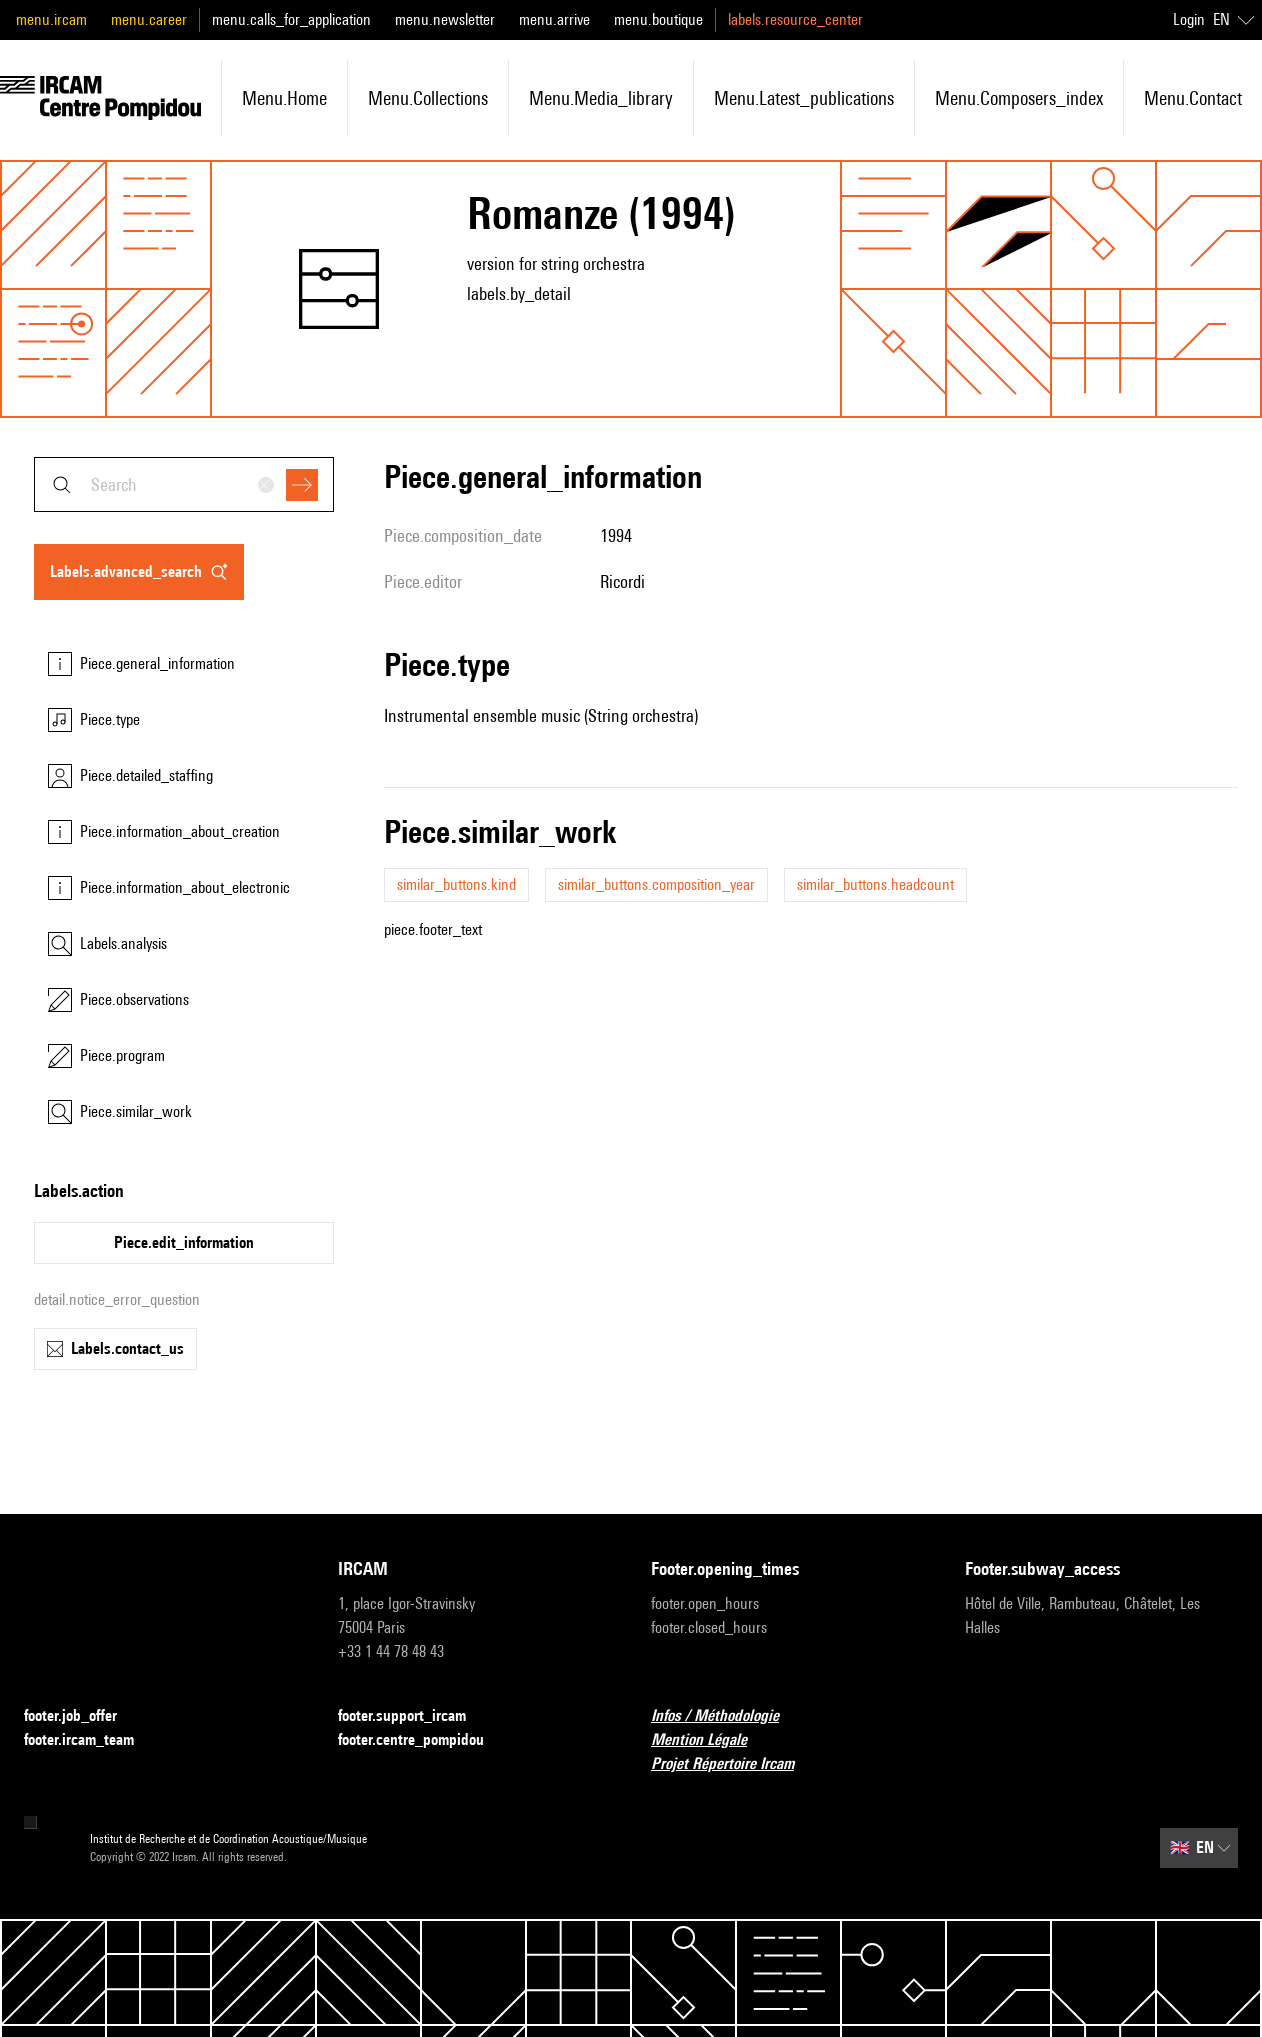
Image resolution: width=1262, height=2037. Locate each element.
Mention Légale (711, 1740)
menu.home (284, 98)
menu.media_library (601, 98)
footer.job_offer (82, 1716)
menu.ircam (51, 19)
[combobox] (184, 484)
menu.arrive (554, 19)
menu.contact (1193, 98)
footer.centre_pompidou (423, 1740)
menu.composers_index (1019, 98)
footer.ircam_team (91, 1740)
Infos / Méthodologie (727, 1716)
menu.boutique (658, 19)
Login (1189, 19)
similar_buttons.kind (456, 884)
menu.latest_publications (804, 98)
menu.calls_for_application (291, 19)
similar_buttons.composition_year (656, 884)
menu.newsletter (445, 19)
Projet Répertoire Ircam (734, 1764)
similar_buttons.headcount (875, 884)
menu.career (149, 19)
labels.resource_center (795, 19)
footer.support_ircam (414, 1716)
